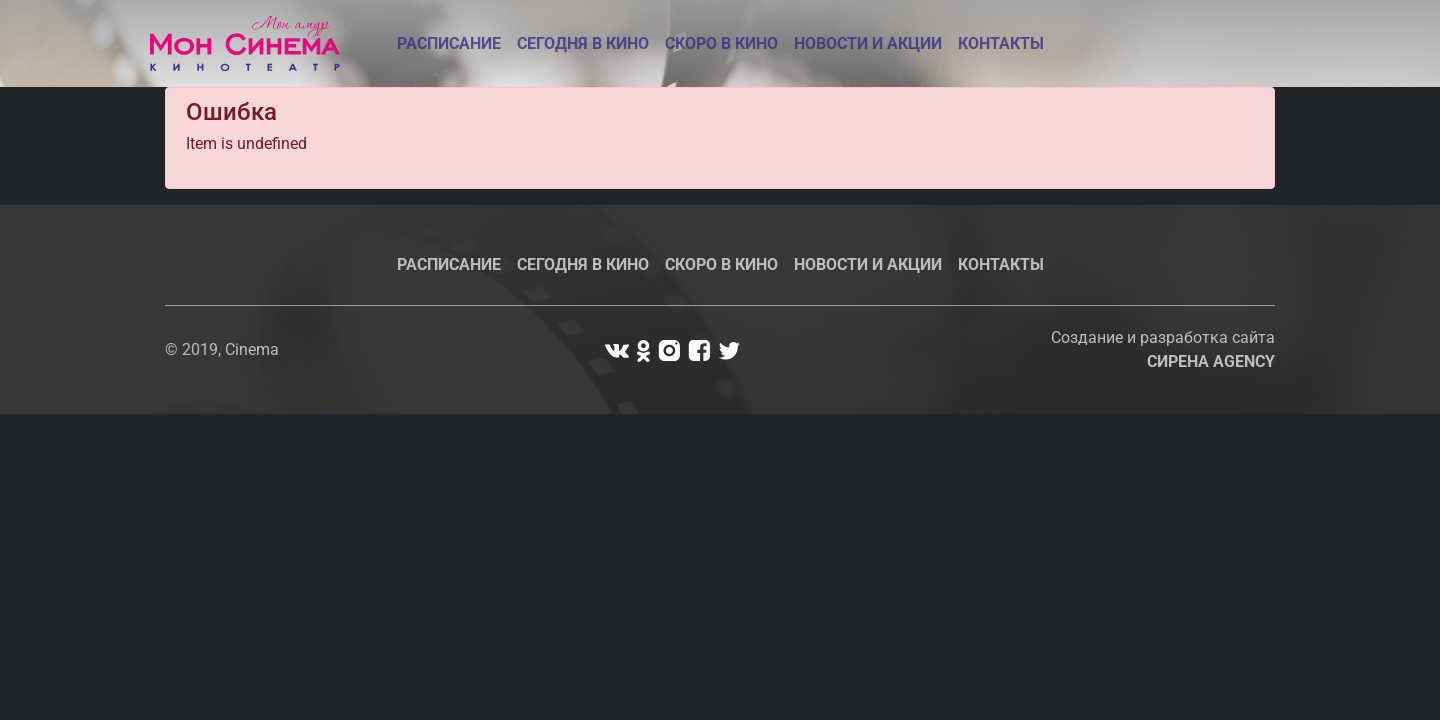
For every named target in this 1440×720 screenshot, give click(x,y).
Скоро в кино (721, 43)
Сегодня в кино (583, 43)
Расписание (449, 43)
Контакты (1001, 43)
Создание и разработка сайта (1163, 349)
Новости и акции (868, 43)
